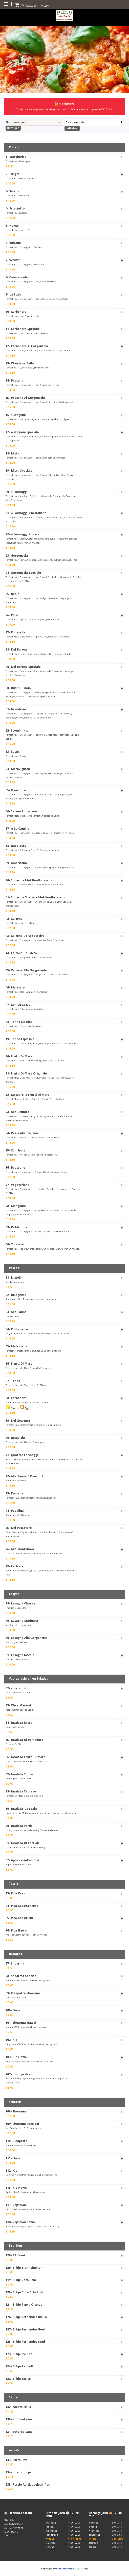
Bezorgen (13, 128)
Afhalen (72, 128)
